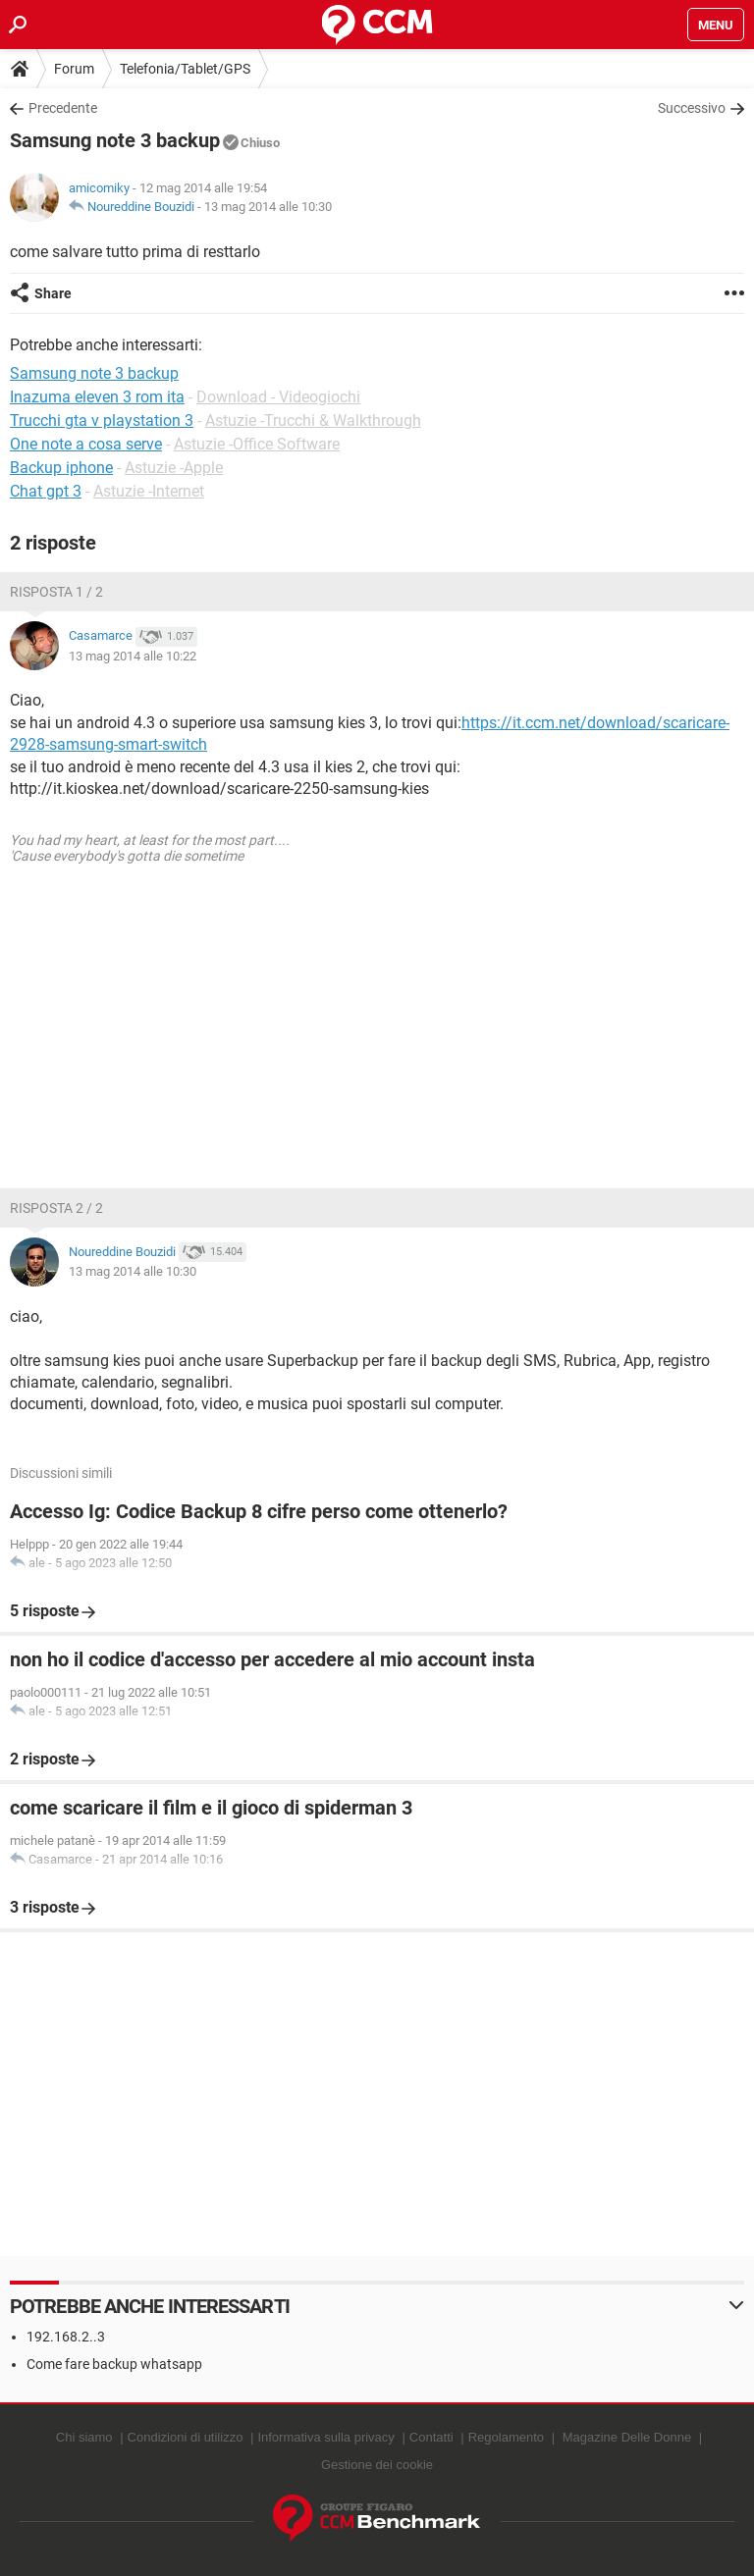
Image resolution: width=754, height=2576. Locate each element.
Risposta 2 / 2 (56, 1208)
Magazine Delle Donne (627, 2437)
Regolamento (506, 2437)
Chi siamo (84, 2437)
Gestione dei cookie (377, 2464)
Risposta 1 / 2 (56, 592)
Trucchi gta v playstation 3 (101, 420)
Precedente (62, 108)
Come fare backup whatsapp (114, 2364)
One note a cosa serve (86, 444)
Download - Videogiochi (278, 397)
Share (53, 293)
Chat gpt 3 (45, 491)
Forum (74, 69)
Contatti (431, 2437)
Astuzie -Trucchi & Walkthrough (313, 420)
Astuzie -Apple (174, 467)
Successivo (692, 108)
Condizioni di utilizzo (185, 2437)
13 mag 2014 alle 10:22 (132, 656)
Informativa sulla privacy (325, 2437)
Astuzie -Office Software (257, 444)
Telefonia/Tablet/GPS (185, 69)
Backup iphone (61, 467)
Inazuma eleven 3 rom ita (97, 397)
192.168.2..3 (66, 2336)
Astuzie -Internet (148, 491)
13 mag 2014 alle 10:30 (268, 206)
